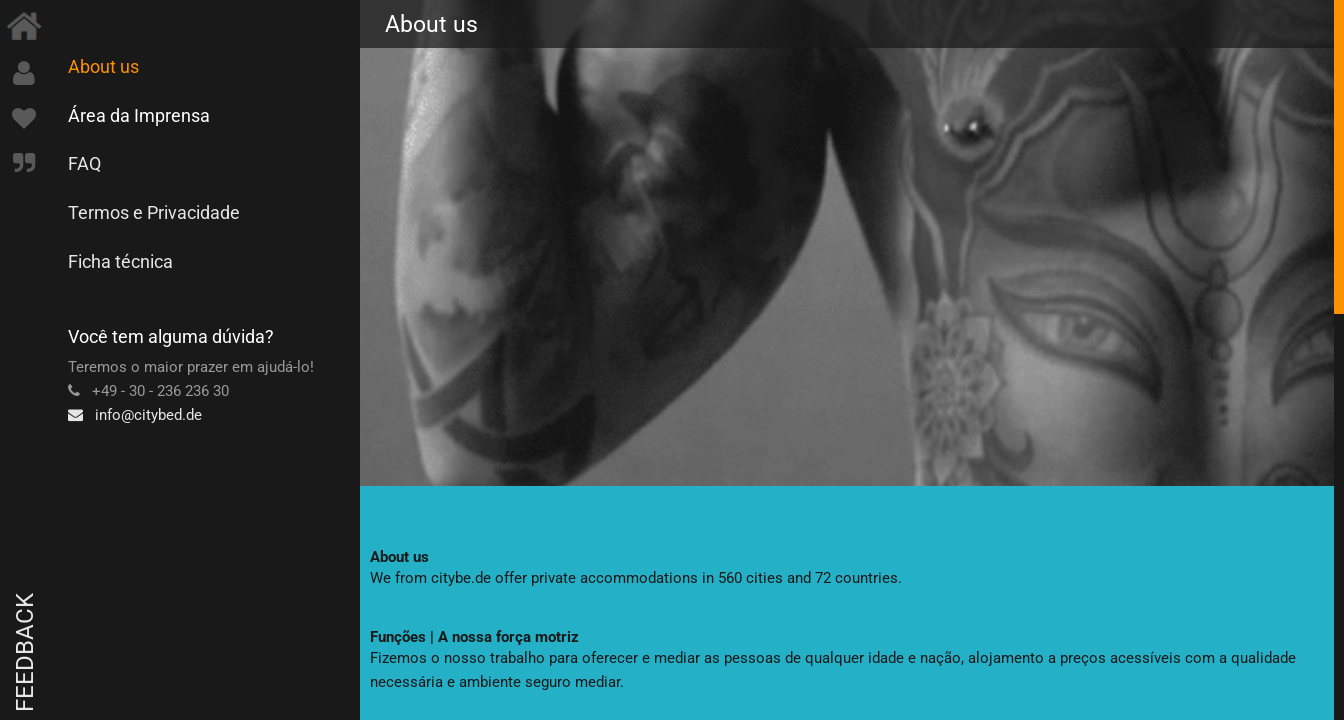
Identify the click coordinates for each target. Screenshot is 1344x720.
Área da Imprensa (139, 115)
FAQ (84, 163)
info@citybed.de (135, 415)
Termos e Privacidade (154, 212)
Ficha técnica (120, 261)
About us (103, 66)
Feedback (25, 652)
